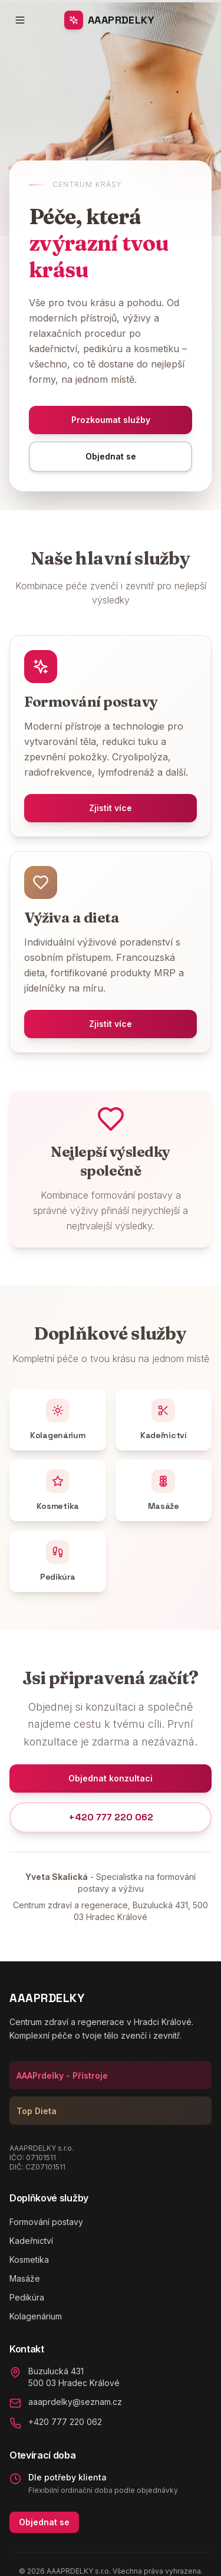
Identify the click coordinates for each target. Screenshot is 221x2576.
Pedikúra (26, 2297)
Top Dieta (37, 2111)
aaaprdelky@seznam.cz (75, 2402)
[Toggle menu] (20, 20)
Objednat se (44, 2522)
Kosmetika (29, 2260)
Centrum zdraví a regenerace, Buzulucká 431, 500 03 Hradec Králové (110, 1911)
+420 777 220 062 (110, 1817)
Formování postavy (46, 2222)
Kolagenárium (35, 2316)
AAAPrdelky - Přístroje (62, 2075)
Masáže (24, 2278)
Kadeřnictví (31, 2241)
